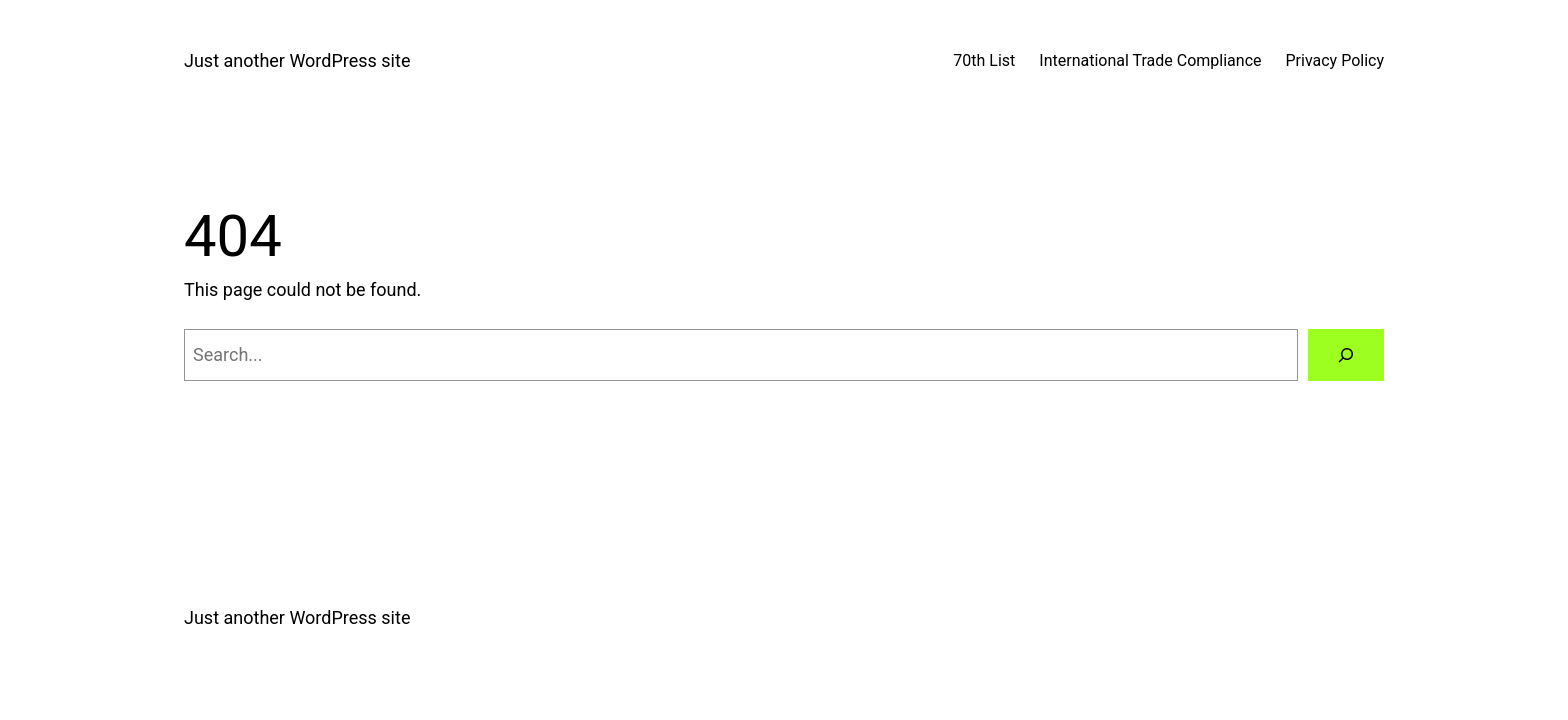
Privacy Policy (1335, 60)
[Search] (1346, 355)
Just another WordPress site (297, 60)
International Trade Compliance (1150, 60)
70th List (984, 60)
